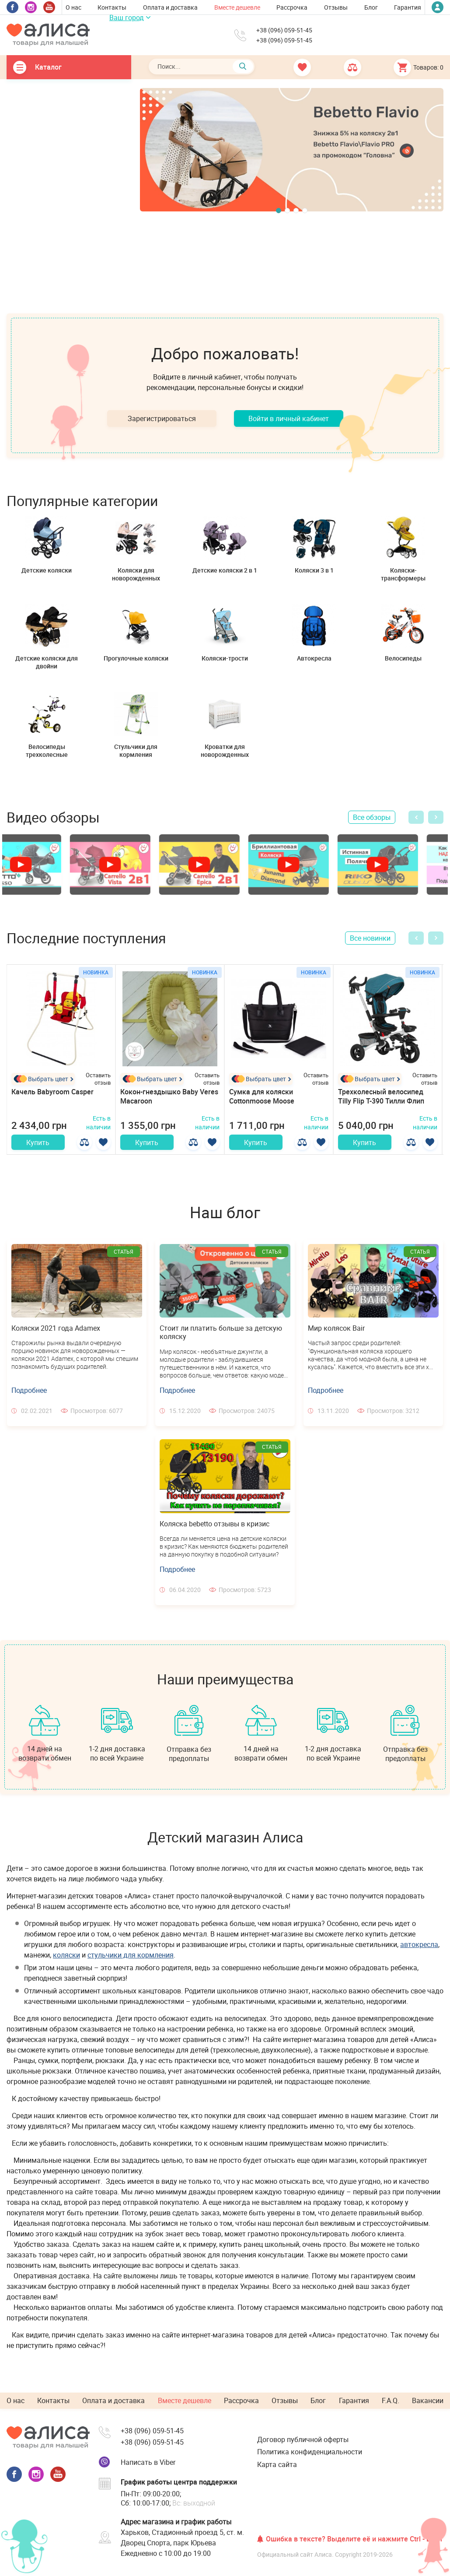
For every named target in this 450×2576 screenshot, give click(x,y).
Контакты (112, 7)
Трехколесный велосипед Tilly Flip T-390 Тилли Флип (381, 1096)
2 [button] (287, 210)
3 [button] (296, 210)
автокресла (419, 1948)
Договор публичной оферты (303, 2443)
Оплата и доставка (170, 7)
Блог (371, 7)
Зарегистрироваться (162, 418)
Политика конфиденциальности (309, 2455)
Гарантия (407, 7)
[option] (291, 149)
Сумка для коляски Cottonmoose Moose (261, 1096)
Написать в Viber (148, 2465)
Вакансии (427, 2404)
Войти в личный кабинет (288, 418)
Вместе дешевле (237, 7)
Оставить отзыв (98, 1079)
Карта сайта (277, 2467)
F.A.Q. (390, 2404)
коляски (66, 1959)
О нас (73, 7)
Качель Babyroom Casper (52, 1091)
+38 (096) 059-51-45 (284, 30)
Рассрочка (291, 7)
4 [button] (304, 210)
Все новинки (370, 938)
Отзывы (336, 7)
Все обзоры (372, 817)
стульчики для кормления (130, 1959)
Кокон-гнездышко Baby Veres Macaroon (169, 1096)
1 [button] (278, 210)
